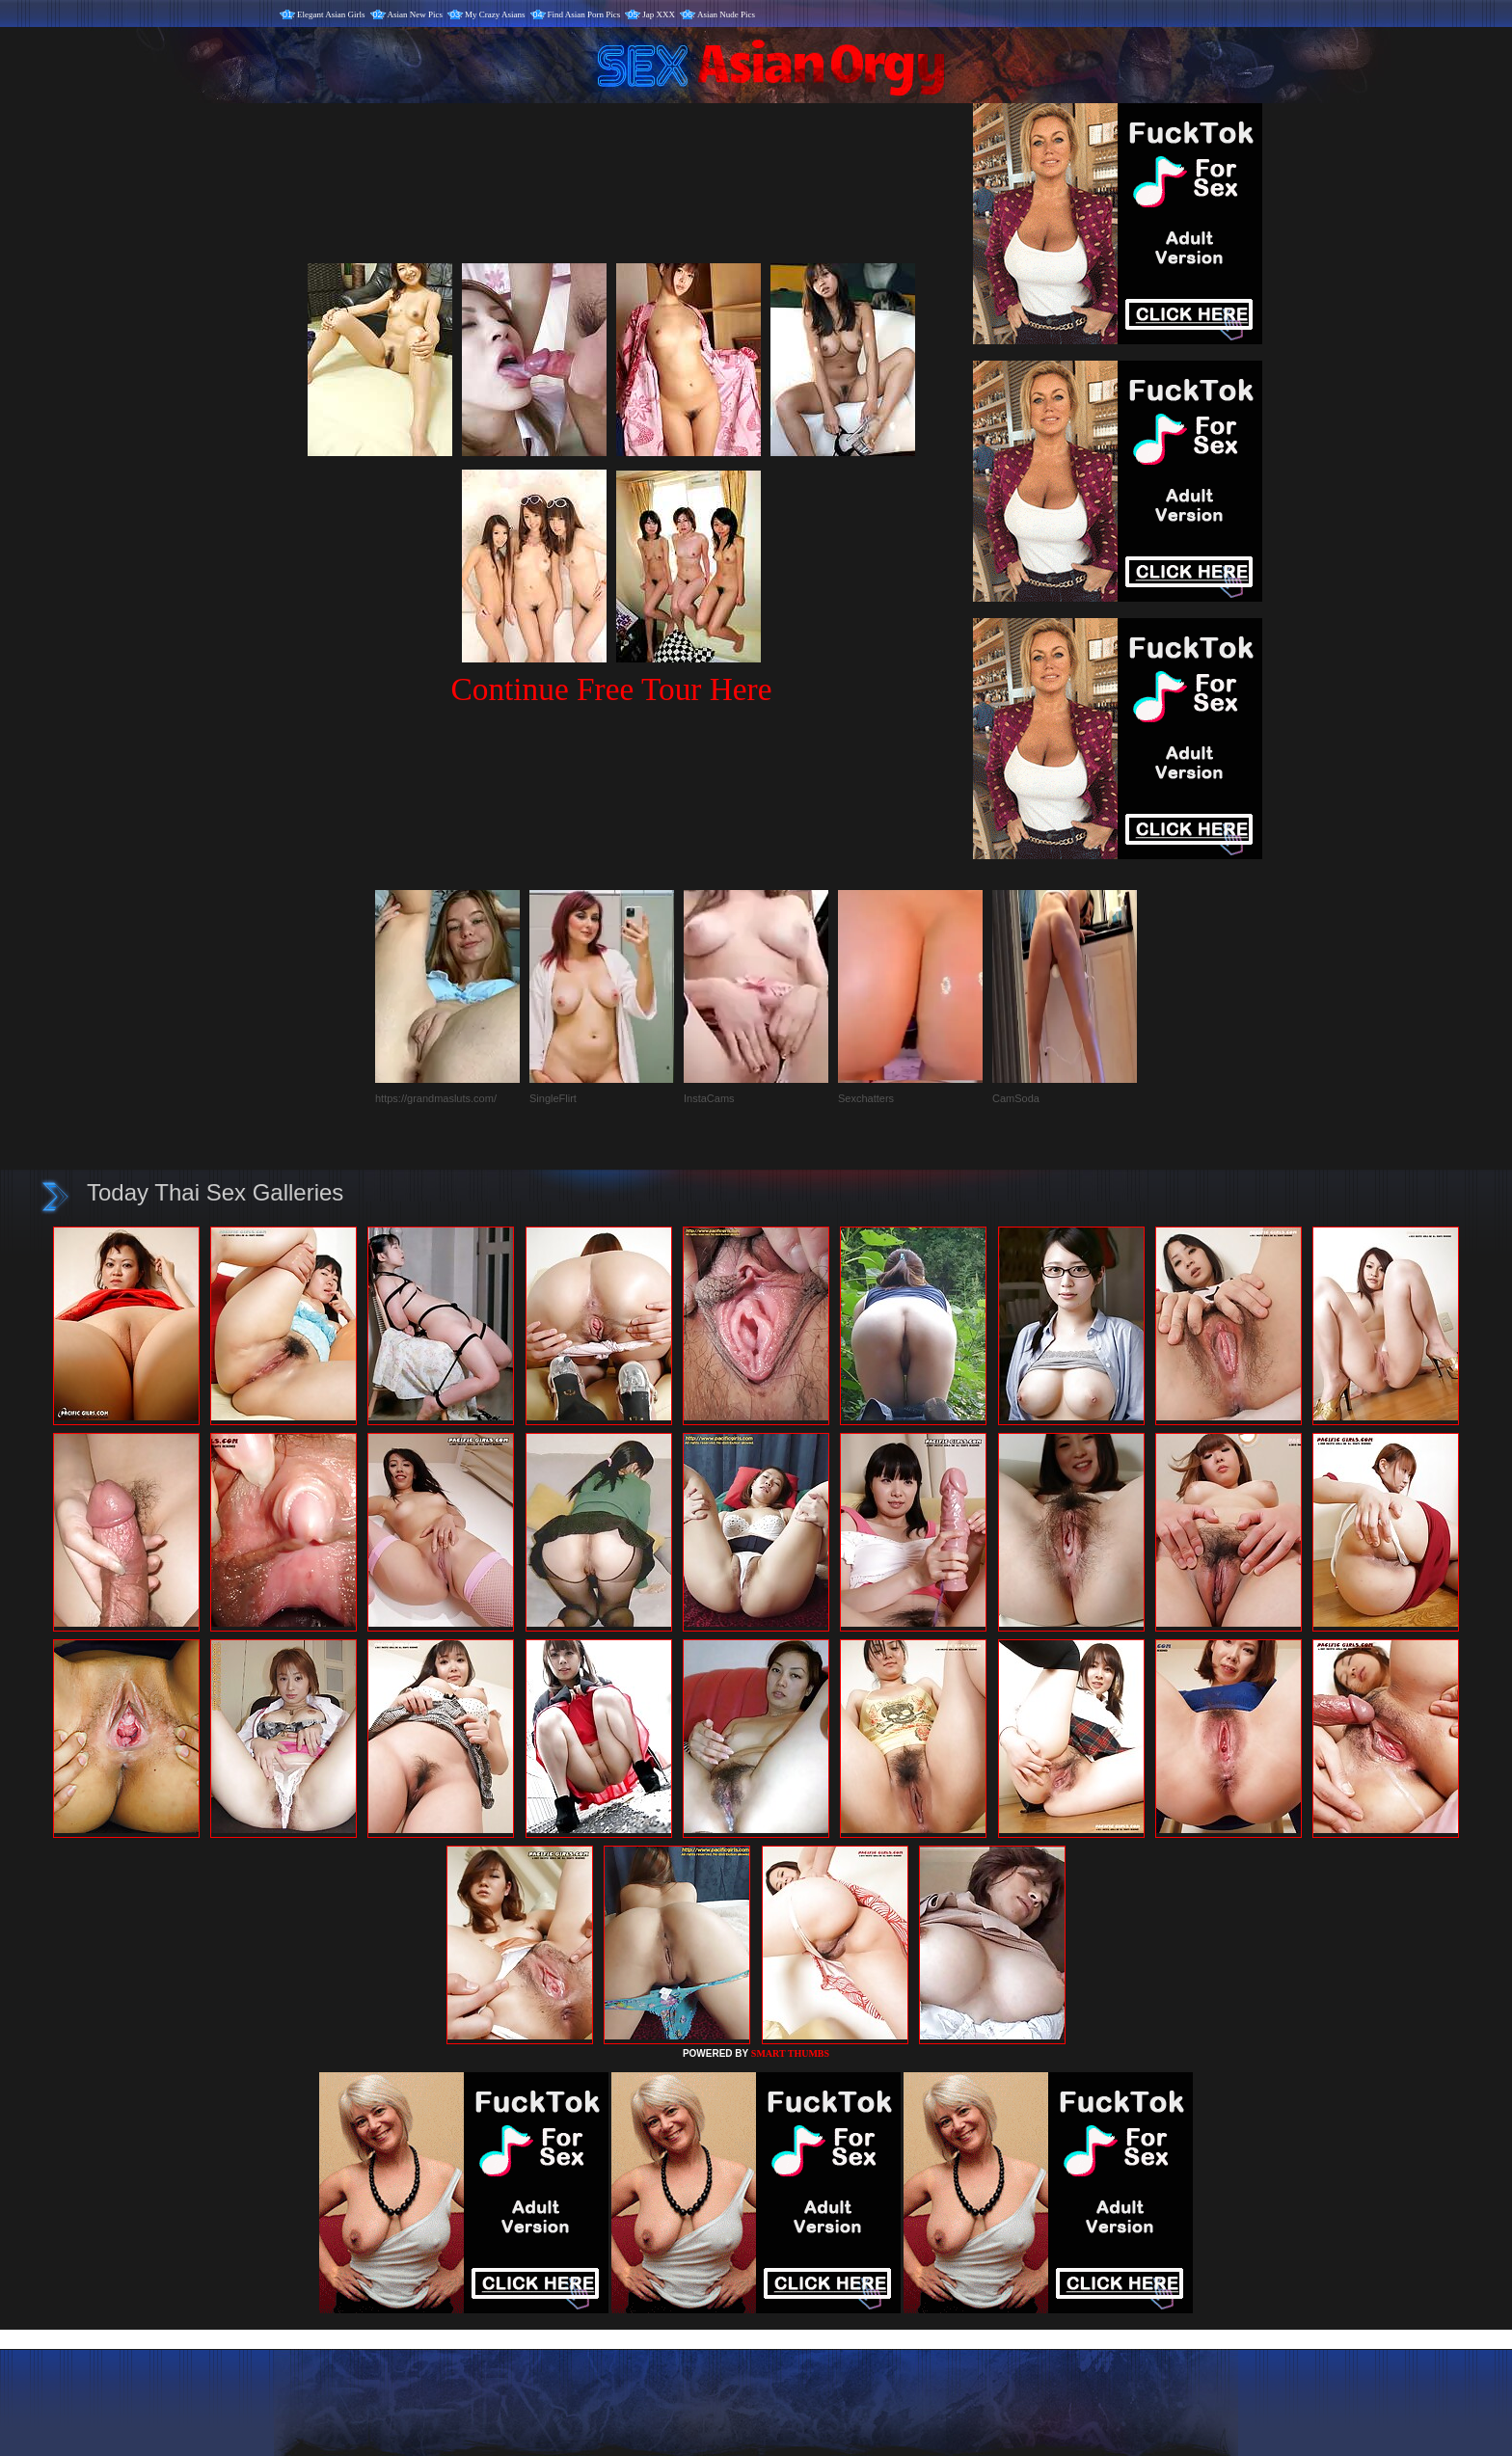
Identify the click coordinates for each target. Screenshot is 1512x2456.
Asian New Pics (416, 14)
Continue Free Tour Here (610, 689)
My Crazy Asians (495, 14)
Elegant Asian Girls (331, 14)
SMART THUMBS (790, 2053)
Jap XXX (658, 14)
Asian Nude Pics (726, 14)
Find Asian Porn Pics (584, 14)
